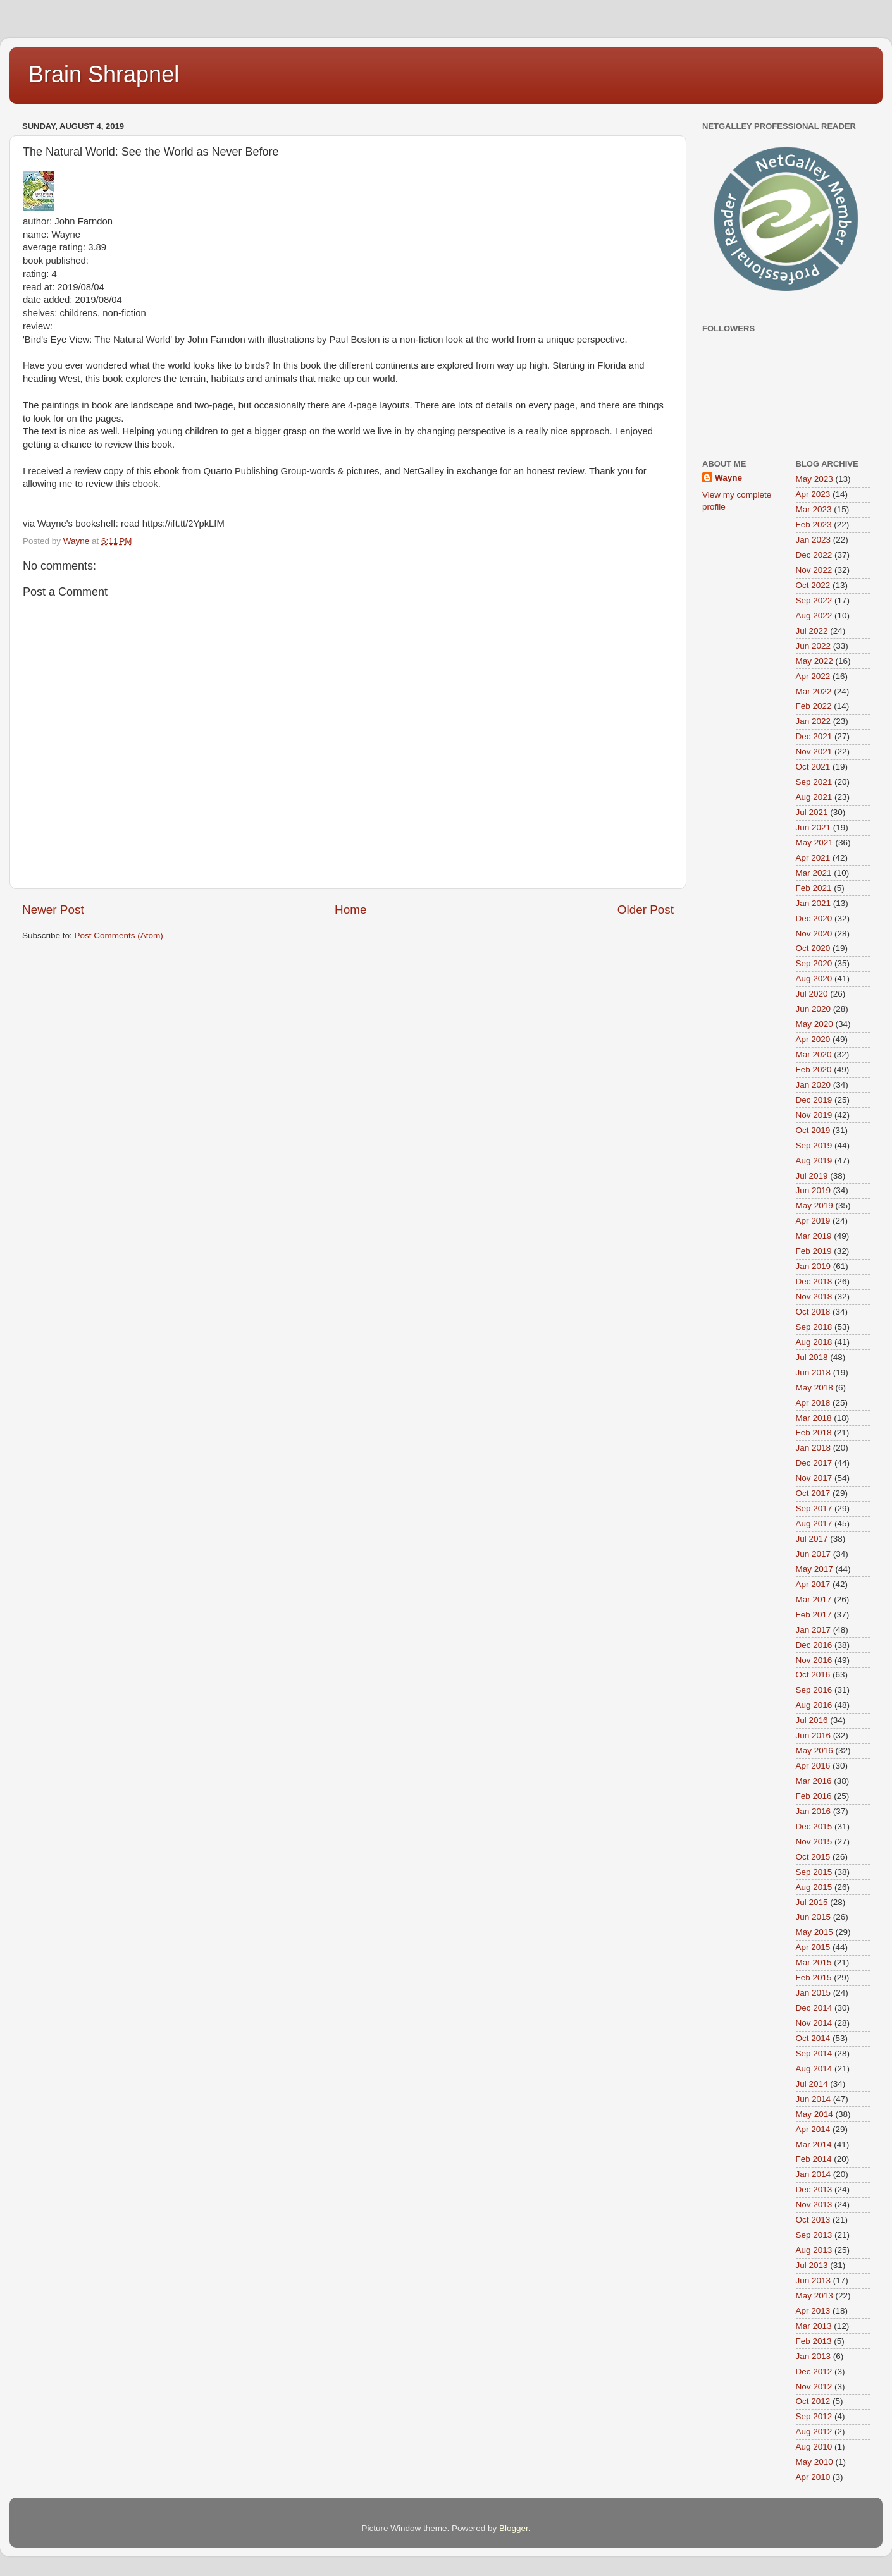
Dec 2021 (814, 736)
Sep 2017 (814, 1508)
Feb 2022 (814, 706)
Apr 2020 (813, 1039)
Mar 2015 (814, 1962)
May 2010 (814, 2462)
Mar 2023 (814, 509)
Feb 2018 (814, 1432)
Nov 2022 (814, 570)
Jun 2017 (813, 1554)
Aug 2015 (814, 1887)
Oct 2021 (813, 766)
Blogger (513, 2528)
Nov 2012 (814, 2386)
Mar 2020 (814, 1054)
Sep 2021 (814, 782)
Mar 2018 (814, 1418)
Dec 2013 (814, 2189)
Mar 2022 (814, 691)
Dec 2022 (814, 555)
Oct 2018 (813, 1311)
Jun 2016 (813, 1735)
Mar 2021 (814, 873)
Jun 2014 (813, 2099)
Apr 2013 (813, 2310)
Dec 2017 (814, 1463)
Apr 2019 (813, 1220)
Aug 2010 (814, 2446)
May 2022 (814, 661)
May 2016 (814, 1750)
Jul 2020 (812, 993)
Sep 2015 (814, 1872)
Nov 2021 (814, 751)
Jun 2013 (813, 2280)
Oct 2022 (813, 585)
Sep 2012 (814, 2416)
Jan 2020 (813, 1084)
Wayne (728, 477)
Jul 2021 (812, 812)
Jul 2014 (812, 2083)
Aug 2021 (814, 797)
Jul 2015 (812, 1902)
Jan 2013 (813, 2356)
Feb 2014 (814, 2159)
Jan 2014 (813, 2174)
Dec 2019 (814, 1100)
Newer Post (53, 909)
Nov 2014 (814, 2023)
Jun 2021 (813, 827)
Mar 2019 (814, 1236)
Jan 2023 (813, 539)
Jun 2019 (813, 1190)
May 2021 (814, 842)
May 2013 (814, 2295)
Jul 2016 (812, 1720)
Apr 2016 (813, 1765)
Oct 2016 (813, 1674)
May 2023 (814, 479)
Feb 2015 (814, 1977)
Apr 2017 (813, 1584)
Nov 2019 (814, 1115)
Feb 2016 (814, 1796)
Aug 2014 (814, 2068)
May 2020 (814, 1024)
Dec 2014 (814, 2008)
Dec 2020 (814, 918)
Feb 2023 (814, 524)
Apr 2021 (813, 857)
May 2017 (814, 1569)
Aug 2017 (814, 1523)
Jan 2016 (813, 1811)
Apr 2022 (813, 676)
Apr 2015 (813, 1947)
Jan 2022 (813, 721)
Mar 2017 (814, 1599)
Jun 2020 (813, 1009)
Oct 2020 (813, 948)
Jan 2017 (813, 1630)
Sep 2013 (814, 2235)
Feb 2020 (814, 1069)
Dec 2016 (814, 1645)
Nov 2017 (814, 1478)
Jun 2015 (813, 1917)
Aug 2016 (814, 1705)
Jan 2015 (813, 1992)
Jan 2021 (813, 903)
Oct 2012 (813, 2401)
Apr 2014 (813, 2129)
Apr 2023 (813, 494)
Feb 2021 (814, 888)
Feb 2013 (814, 2341)
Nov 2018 (814, 1296)
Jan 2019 (813, 1266)
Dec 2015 (814, 1826)
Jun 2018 (813, 1372)
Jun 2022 (813, 646)
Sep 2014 (814, 2053)
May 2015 (814, 1932)
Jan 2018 (813, 1447)
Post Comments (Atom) (119, 935)
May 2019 (814, 1205)
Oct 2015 (813, 1856)
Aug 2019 (814, 1160)
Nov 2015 (814, 1841)
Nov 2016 (814, 1660)
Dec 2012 (814, 2371)
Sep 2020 (814, 963)
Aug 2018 (814, 1342)
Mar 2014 (814, 2144)
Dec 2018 (814, 1281)
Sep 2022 (814, 600)
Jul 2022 (812, 630)
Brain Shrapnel (103, 74)
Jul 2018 (812, 1357)
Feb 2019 (814, 1251)
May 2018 (814, 1387)
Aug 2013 (814, 2250)
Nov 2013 (814, 2204)
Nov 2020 (814, 933)
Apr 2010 (813, 2477)
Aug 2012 (814, 2431)
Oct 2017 (813, 1493)
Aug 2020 (814, 978)
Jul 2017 (812, 1538)
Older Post (645, 909)
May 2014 (814, 2114)
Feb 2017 (814, 1614)
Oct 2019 (813, 1130)
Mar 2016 (814, 1781)
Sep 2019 (814, 1145)
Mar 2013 (814, 2326)
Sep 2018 (814, 1327)
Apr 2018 (813, 1403)
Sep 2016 (814, 1690)
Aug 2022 (814, 615)
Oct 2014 (813, 2038)
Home (350, 909)
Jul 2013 (812, 2265)
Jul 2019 (812, 1176)
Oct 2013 (813, 2219)
